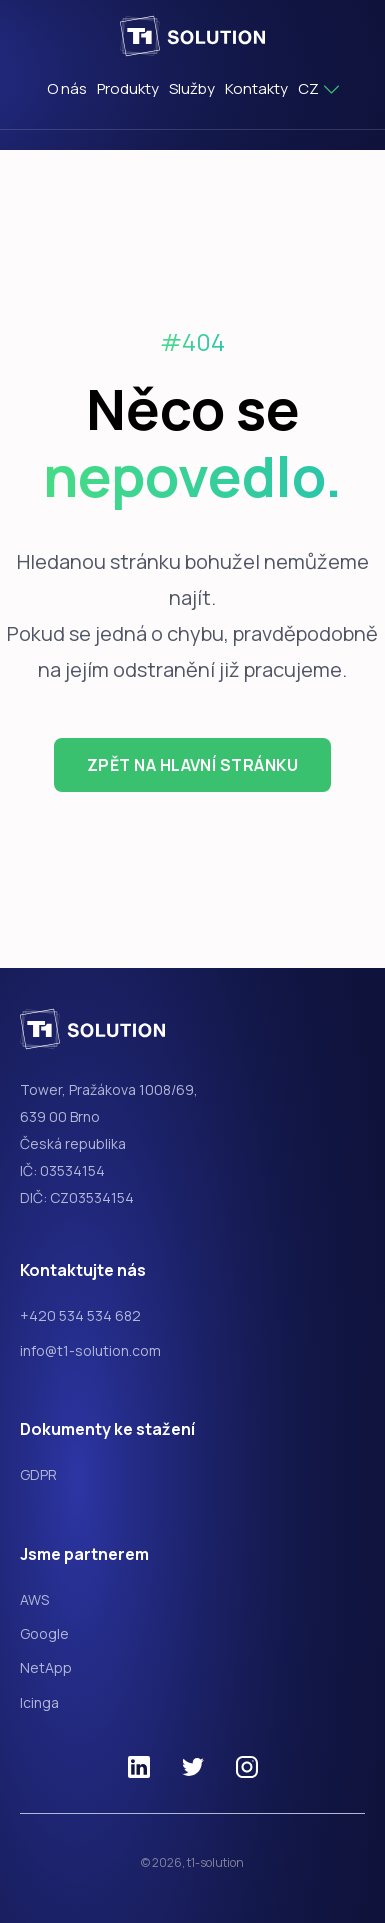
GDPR (38, 1474)
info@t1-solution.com (90, 1350)
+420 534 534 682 (80, 1315)
